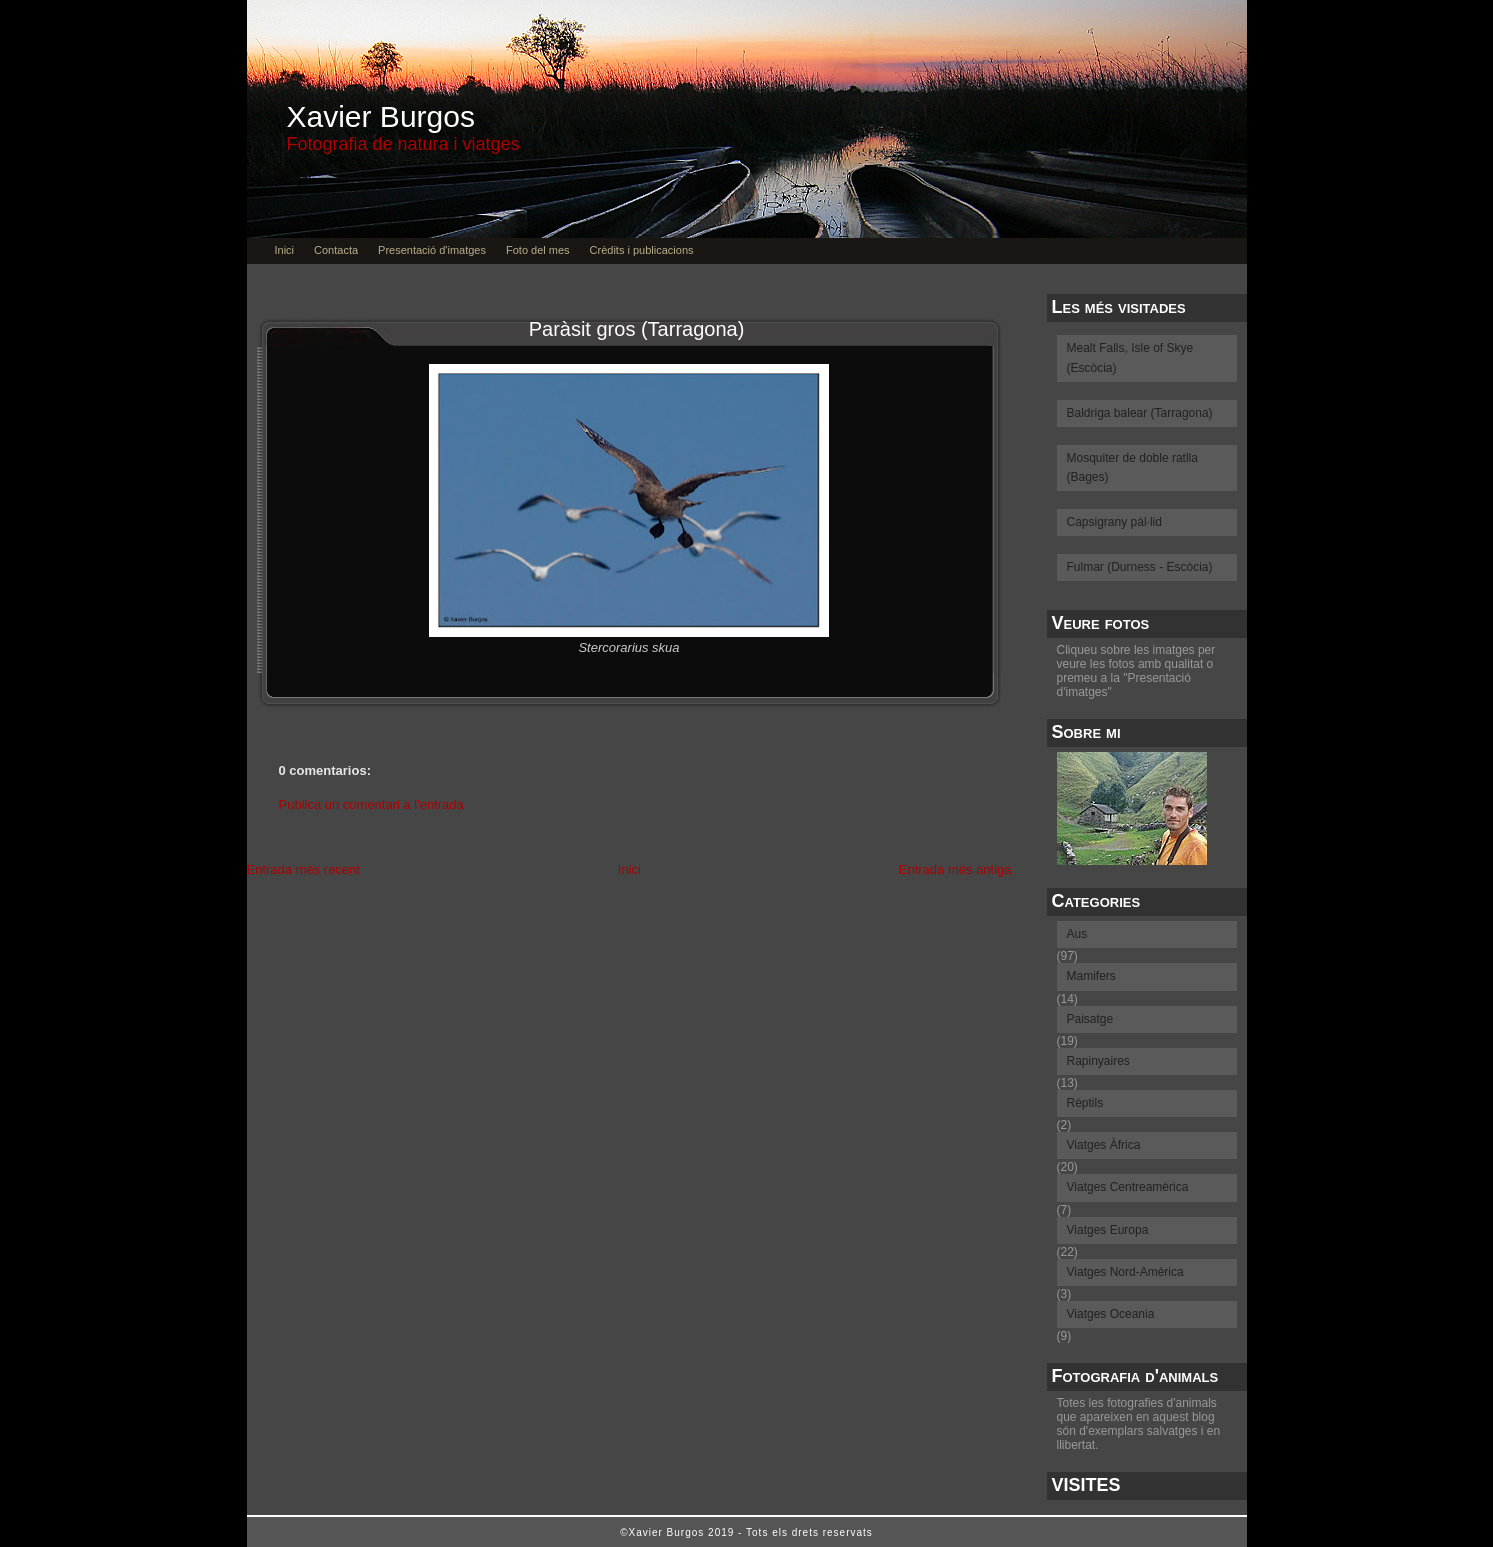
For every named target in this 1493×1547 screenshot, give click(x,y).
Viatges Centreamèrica (1128, 1187)
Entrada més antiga (955, 869)
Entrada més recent (303, 869)
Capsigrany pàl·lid (1114, 522)
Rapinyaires (1098, 1061)
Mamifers (1091, 976)
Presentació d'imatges (432, 250)
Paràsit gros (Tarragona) (637, 329)
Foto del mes (538, 250)
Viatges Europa (1108, 1230)
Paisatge (1090, 1019)
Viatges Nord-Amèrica (1125, 1272)
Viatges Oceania (1111, 1314)
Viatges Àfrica (1104, 1145)
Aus (1077, 934)
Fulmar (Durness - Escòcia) (1140, 567)
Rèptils (1085, 1103)
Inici (285, 250)
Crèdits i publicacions (642, 250)
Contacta (336, 250)
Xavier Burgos (381, 116)
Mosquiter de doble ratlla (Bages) (1132, 467)
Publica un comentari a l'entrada (371, 804)
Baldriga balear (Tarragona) (1140, 413)
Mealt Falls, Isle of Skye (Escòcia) (1130, 357)
